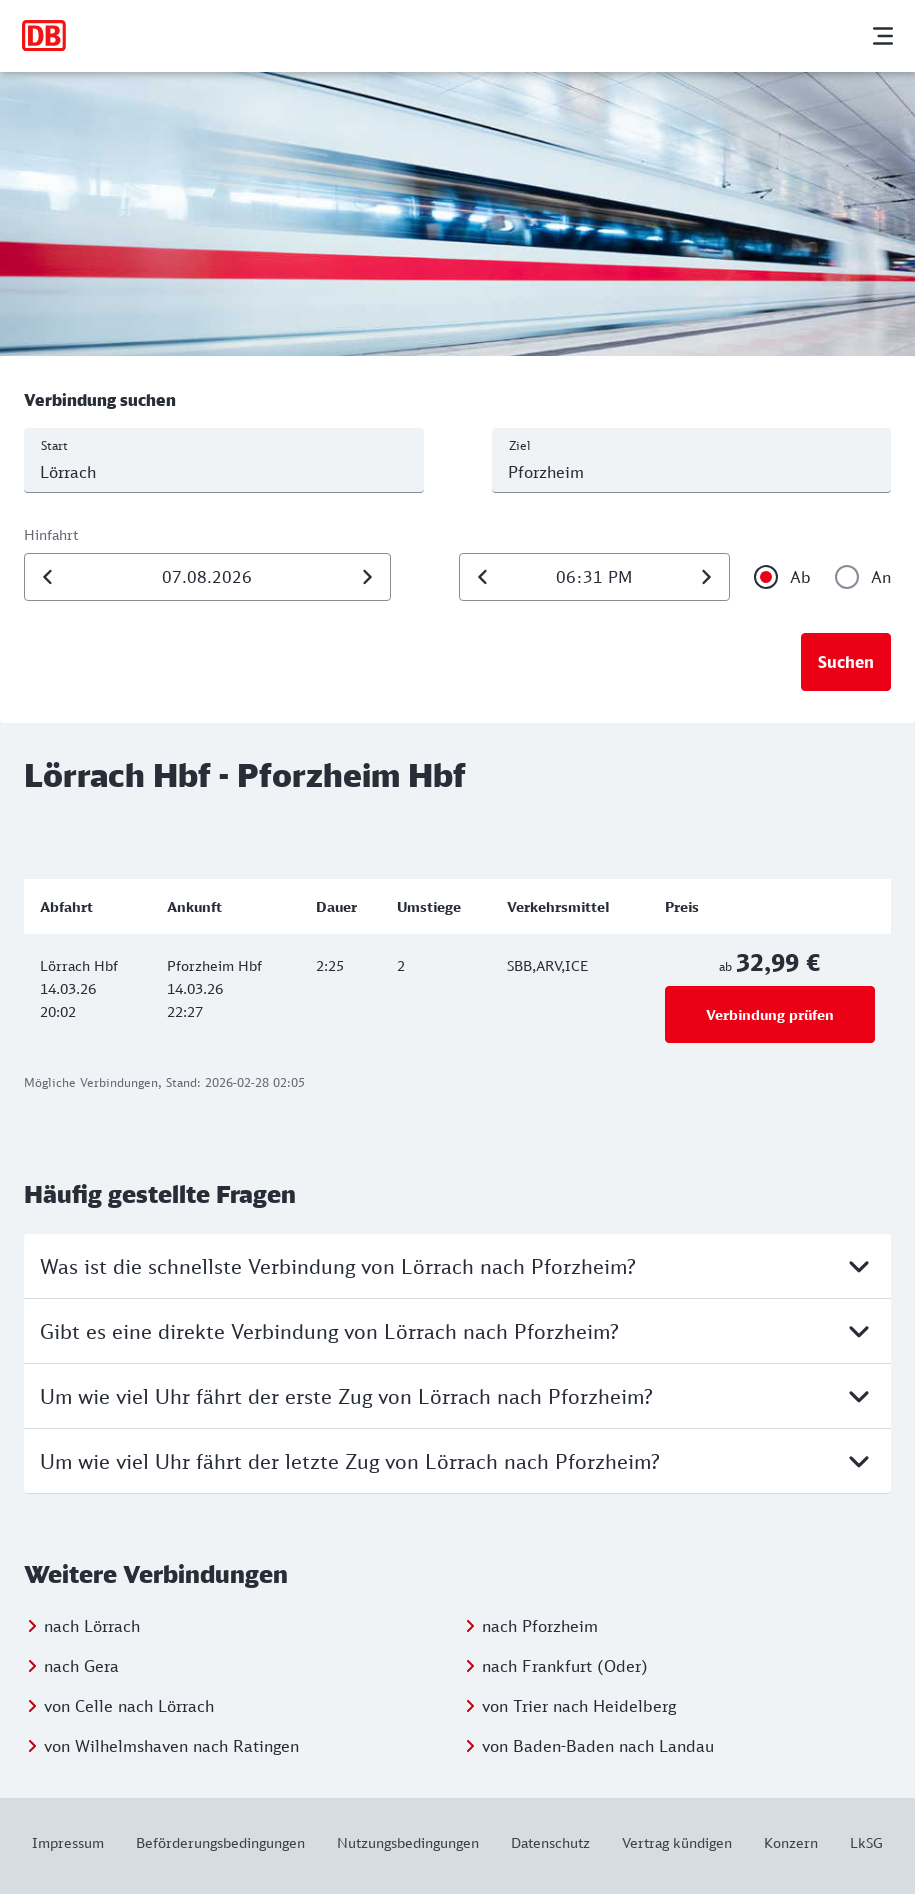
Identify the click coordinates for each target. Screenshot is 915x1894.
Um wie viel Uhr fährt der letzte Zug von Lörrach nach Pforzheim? (457, 1461)
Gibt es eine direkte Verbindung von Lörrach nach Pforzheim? (457, 1331)
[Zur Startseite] (44, 36)
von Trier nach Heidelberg (579, 1706)
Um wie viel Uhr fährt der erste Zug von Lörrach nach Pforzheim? (457, 1396)
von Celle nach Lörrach (129, 1706)
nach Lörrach (92, 1626)
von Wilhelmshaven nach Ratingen (171, 1746)
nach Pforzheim (540, 1626)
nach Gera (81, 1666)
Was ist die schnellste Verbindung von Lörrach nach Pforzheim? (457, 1266)
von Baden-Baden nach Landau (598, 1746)
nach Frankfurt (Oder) (565, 1666)
